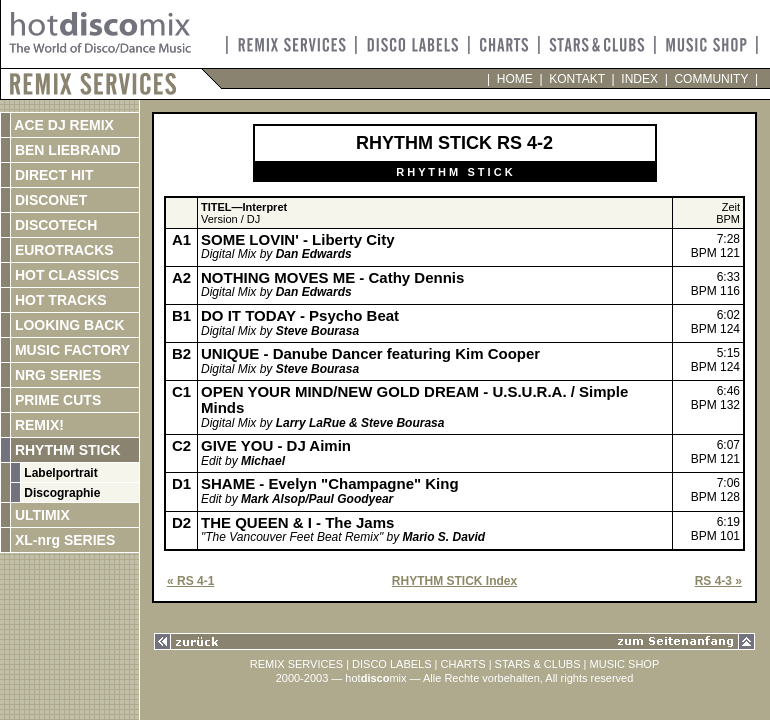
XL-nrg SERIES (63, 540)
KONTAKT (577, 79)
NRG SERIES (56, 375)
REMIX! (59, 425)
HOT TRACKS (59, 300)
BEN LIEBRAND (66, 150)
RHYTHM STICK (66, 450)
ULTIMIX (40, 515)
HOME (514, 79)
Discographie (60, 493)
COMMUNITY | (713, 79)
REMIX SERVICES (296, 664)
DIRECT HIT (52, 175)
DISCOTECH (54, 225)
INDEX (640, 79)
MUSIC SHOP (625, 664)
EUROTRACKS (62, 250)
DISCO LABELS (391, 664)
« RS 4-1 (190, 581)
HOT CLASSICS (65, 275)
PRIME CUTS (56, 400)
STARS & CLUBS (538, 664)
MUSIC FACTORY (70, 350)
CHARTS (463, 664)
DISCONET (49, 200)
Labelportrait (59, 473)
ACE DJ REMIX (62, 125)
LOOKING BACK (68, 325)
